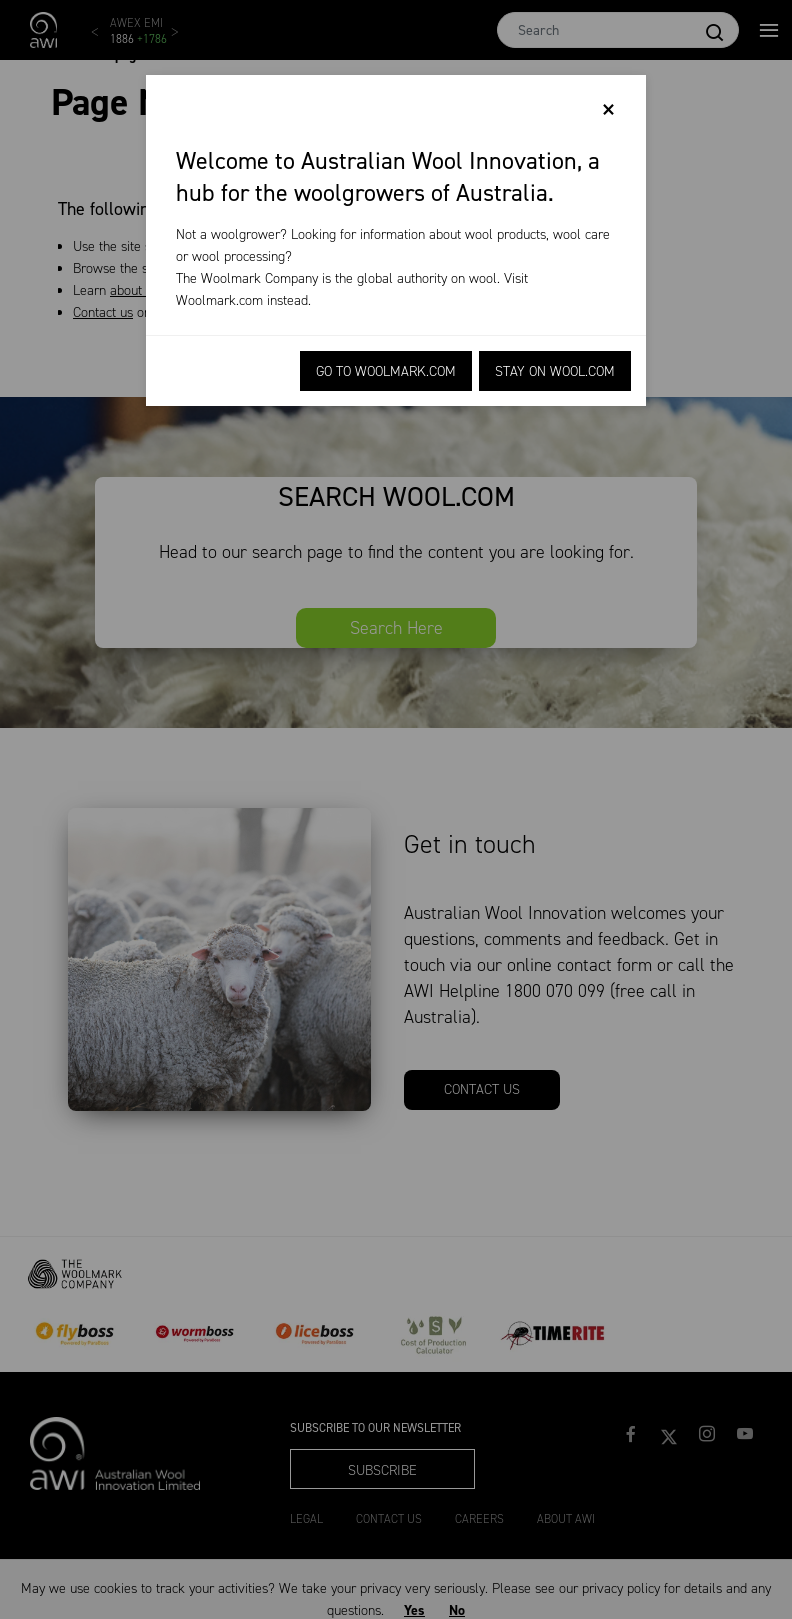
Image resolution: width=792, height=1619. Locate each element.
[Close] (608, 110)
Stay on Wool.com (555, 371)
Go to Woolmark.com (386, 371)
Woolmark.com (219, 300)
